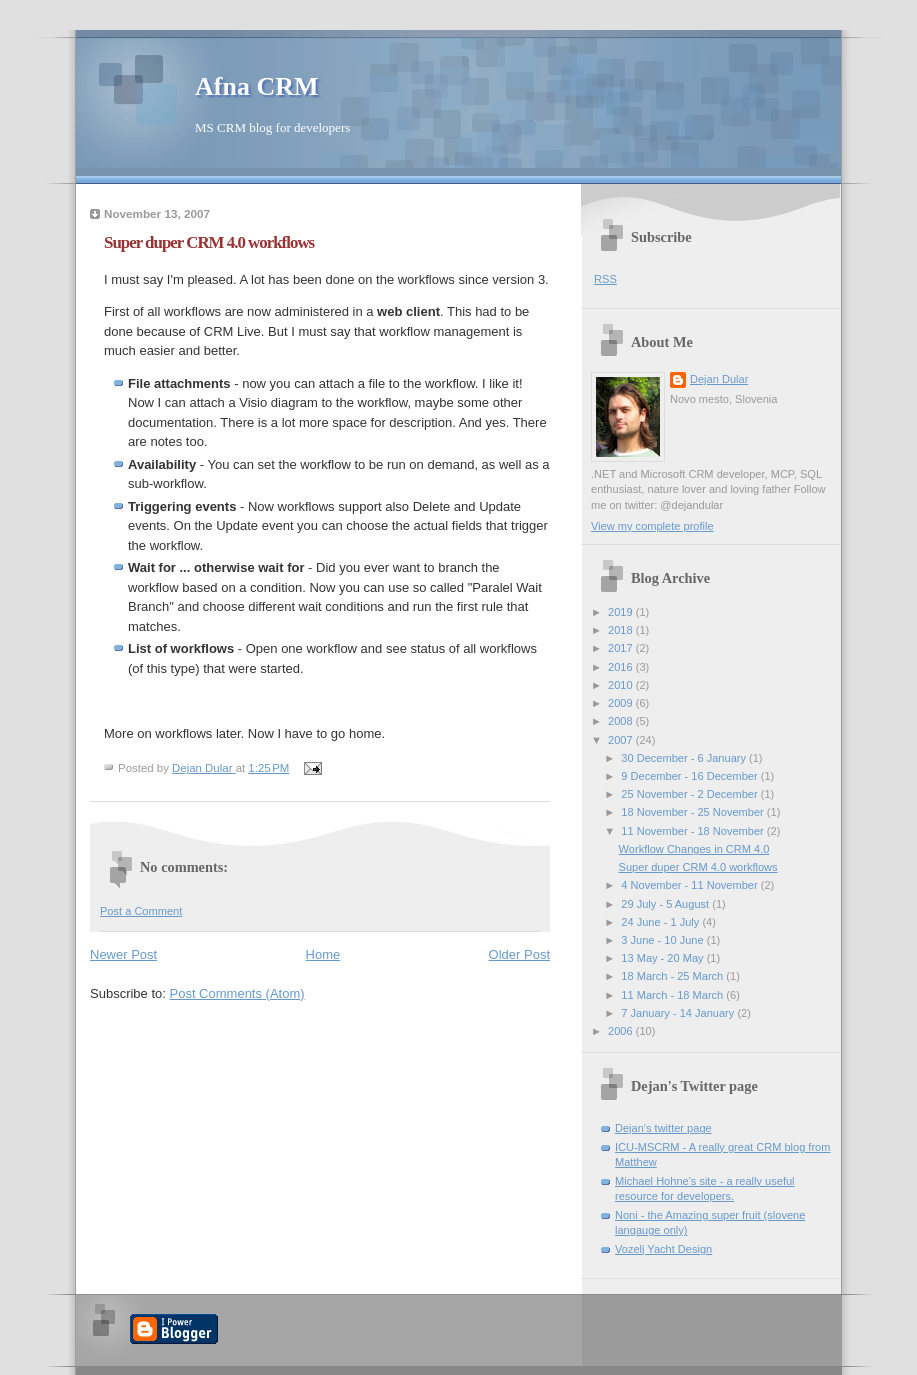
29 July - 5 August (666, 904)
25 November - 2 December (690, 794)
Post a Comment (141, 911)
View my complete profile (652, 526)
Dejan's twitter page (663, 1128)
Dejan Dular (719, 379)
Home (323, 954)
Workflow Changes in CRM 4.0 (694, 849)
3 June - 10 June (663, 940)
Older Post (519, 954)
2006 (622, 1031)
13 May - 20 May (663, 958)
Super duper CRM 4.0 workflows (698, 867)
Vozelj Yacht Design (663, 1249)
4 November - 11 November (690, 885)
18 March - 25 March (673, 976)
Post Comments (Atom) (237, 993)
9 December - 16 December (690, 776)
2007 (622, 740)
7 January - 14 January (679, 1013)
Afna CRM (257, 86)
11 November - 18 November (694, 831)
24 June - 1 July (661, 922)
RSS (605, 279)
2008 (622, 721)
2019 (622, 612)
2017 (622, 648)
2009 (622, 703)
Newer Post (123, 954)
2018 (622, 630)
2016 (622, 667)
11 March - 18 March (673, 995)
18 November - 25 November (694, 812)
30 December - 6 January (685, 758)
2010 (622, 685)
